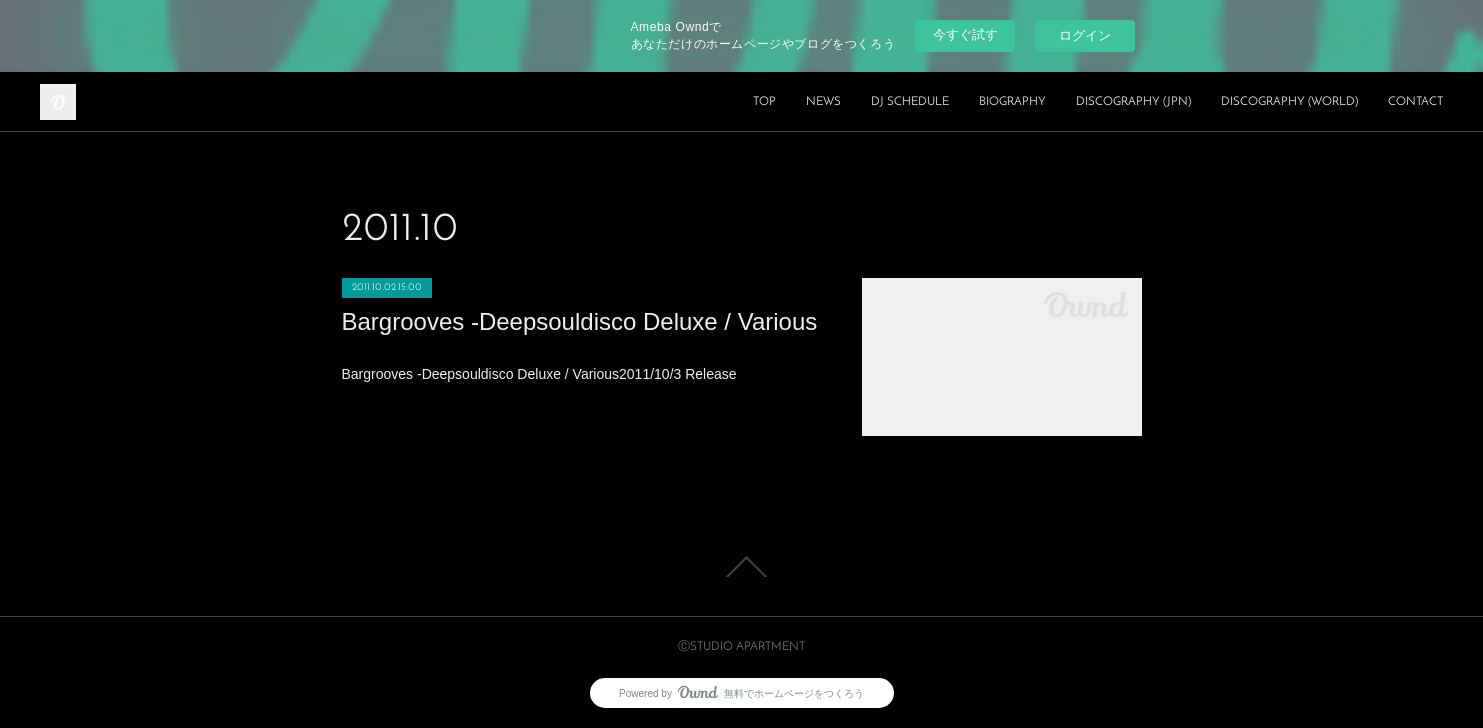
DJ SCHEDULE (910, 102)
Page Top (741, 567)
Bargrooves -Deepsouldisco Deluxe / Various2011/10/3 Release (539, 374)
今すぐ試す (965, 34)
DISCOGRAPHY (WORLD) (1289, 102)
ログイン (1085, 35)
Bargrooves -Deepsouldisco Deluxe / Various (580, 321)
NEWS (823, 102)
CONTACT (1415, 102)
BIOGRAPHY (1012, 102)
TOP (764, 102)
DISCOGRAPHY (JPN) (1133, 102)
